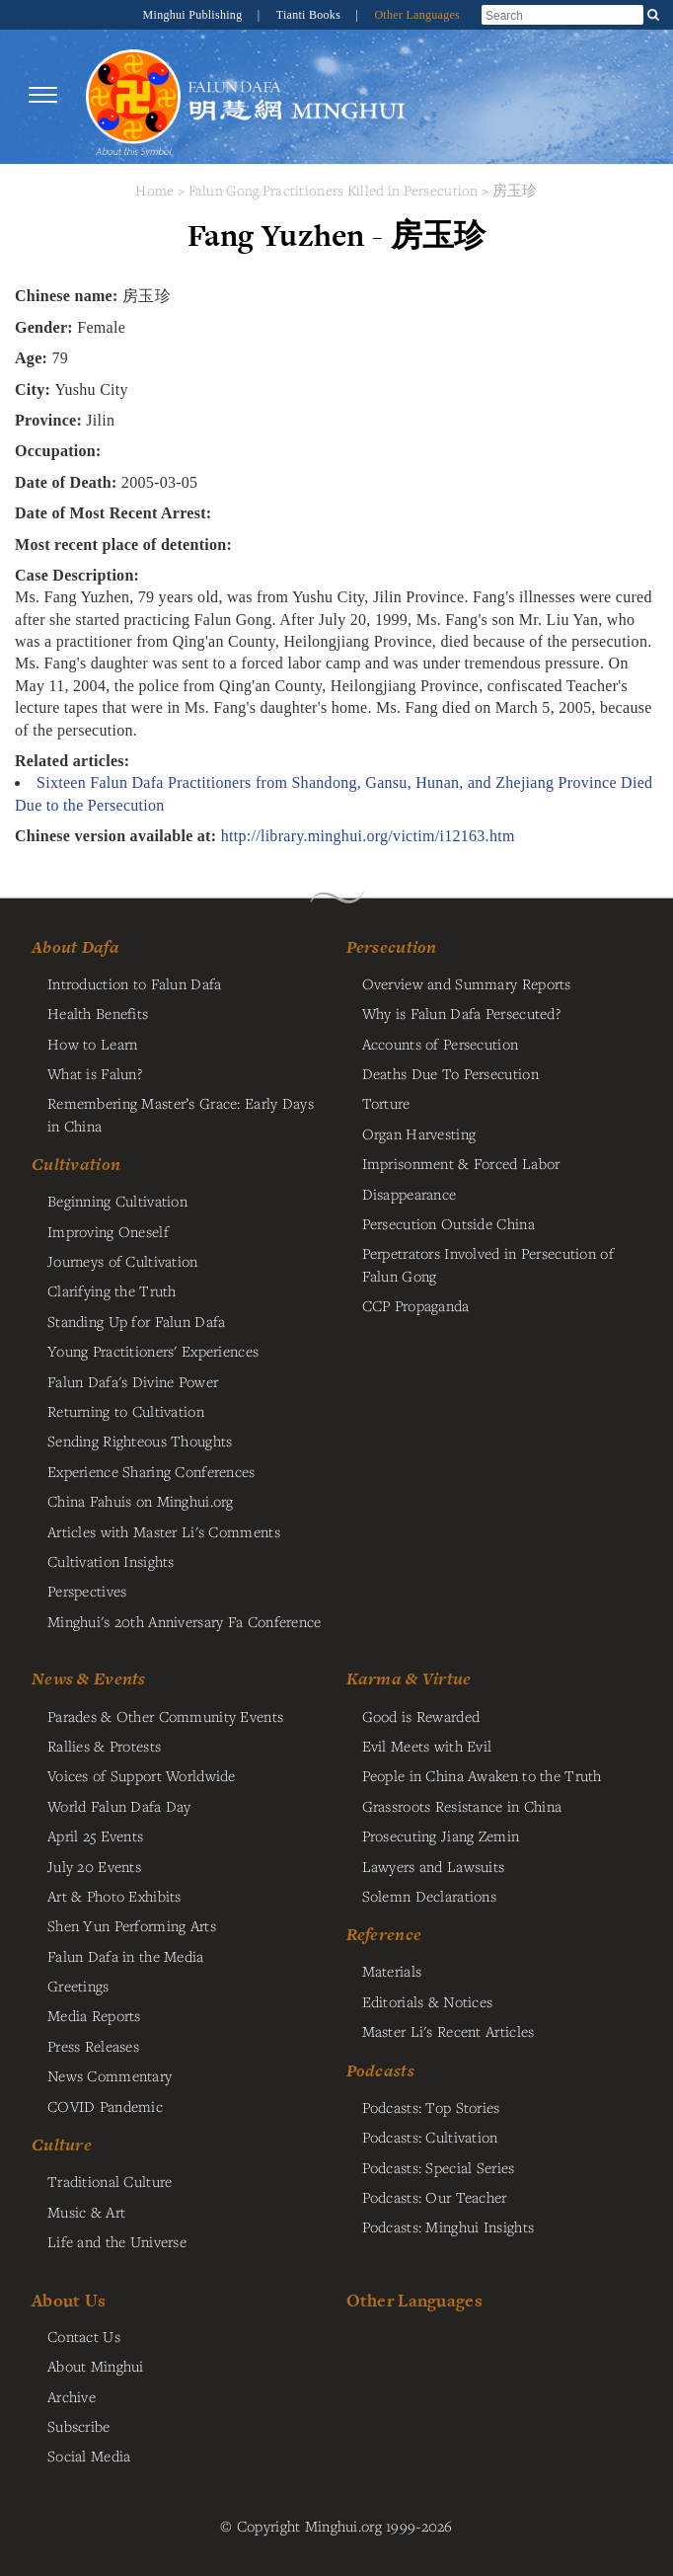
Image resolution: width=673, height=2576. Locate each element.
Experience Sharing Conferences (151, 1471)
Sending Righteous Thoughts (140, 1440)
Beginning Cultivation (117, 1200)
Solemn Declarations (429, 1896)
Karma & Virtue (409, 1678)
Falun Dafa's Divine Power (132, 1381)
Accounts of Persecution (440, 1044)
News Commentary (109, 2075)
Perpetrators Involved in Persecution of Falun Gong (488, 1264)
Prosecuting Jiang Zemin (441, 1835)
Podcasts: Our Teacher (434, 2197)
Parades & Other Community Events (165, 1716)
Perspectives (86, 1590)
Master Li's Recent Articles (448, 2031)
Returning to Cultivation (125, 1411)
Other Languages (417, 15)
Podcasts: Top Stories (431, 2107)
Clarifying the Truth (112, 1290)
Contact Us (83, 2336)
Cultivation (76, 1164)
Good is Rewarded (421, 1716)
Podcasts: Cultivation (430, 2137)
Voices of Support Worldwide (141, 1775)
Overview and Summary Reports (466, 983)
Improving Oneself (108, 1231)
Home (154, 190)
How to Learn (92, 1044)
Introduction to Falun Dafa (134, 983)
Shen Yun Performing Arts (131, 1925)
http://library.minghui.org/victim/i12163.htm (368, 835)
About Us (69, 2300)
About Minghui (95, 2366)
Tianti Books (310, 15)
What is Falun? (94, 1073)
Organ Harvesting (419, 1133)
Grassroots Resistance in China (462, 1806)
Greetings (78, 1985)
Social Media (88, 2455)
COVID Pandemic (105, 2106)
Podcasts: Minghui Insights (448, 2226)
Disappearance (409, 1194)
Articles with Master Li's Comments (163, 1531)
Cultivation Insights (111, 1561)
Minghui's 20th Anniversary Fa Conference (184, 1621)
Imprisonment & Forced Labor (461, 1163)
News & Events (89, 1678)
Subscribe (79, 2426)
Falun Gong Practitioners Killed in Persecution (335, 190)
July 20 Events (94, 1866)
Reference (384, 1934)
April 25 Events (95, 1835)
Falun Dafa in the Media (125, 1956)
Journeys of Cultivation (122, 1261)
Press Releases (93, 2046)
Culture (62, 2144)
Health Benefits (97, 1013)
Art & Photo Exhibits (114, 1896)
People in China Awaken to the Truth (482, 1775)
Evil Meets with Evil (427, 1746)
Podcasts (380, 2070)
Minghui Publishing (194, 15)
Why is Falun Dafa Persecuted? (461, 1013)
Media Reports (94, 2015)
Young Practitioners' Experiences (153, 1351)
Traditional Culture (109, 2181)
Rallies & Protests (104, 1746)
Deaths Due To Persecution (450, 1073)
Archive (71, 2396)
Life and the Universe (117, 2241)
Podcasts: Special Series (438, 2167)
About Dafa (75, 947)
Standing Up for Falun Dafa (136, 1321)
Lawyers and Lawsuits (433, 1866)
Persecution (391, 947)
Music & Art (86, 2212)
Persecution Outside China (448, 1223)
